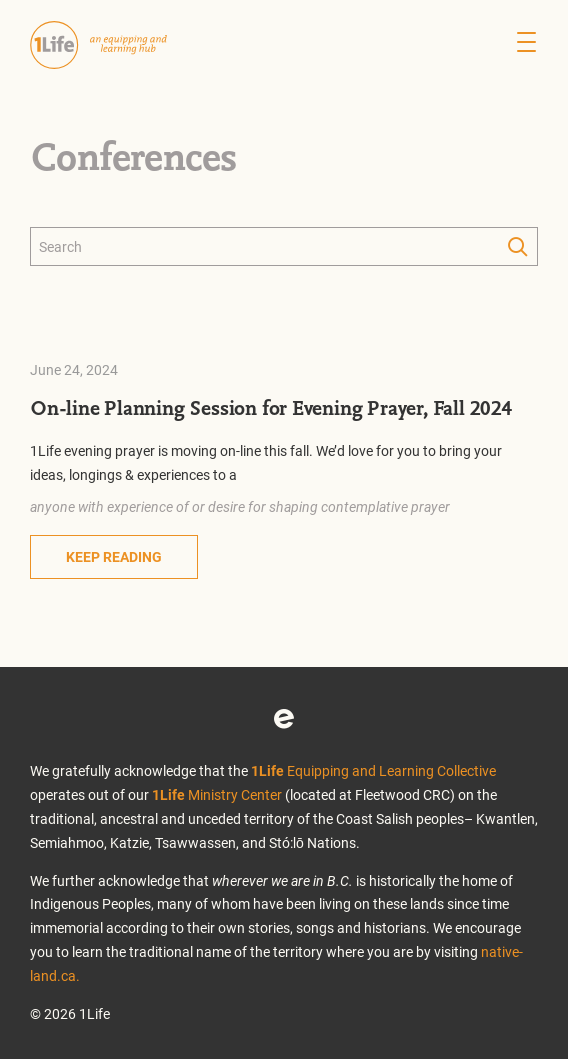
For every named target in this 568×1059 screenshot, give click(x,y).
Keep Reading (114, 556)
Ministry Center (217, 794)
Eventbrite (284, 719)
